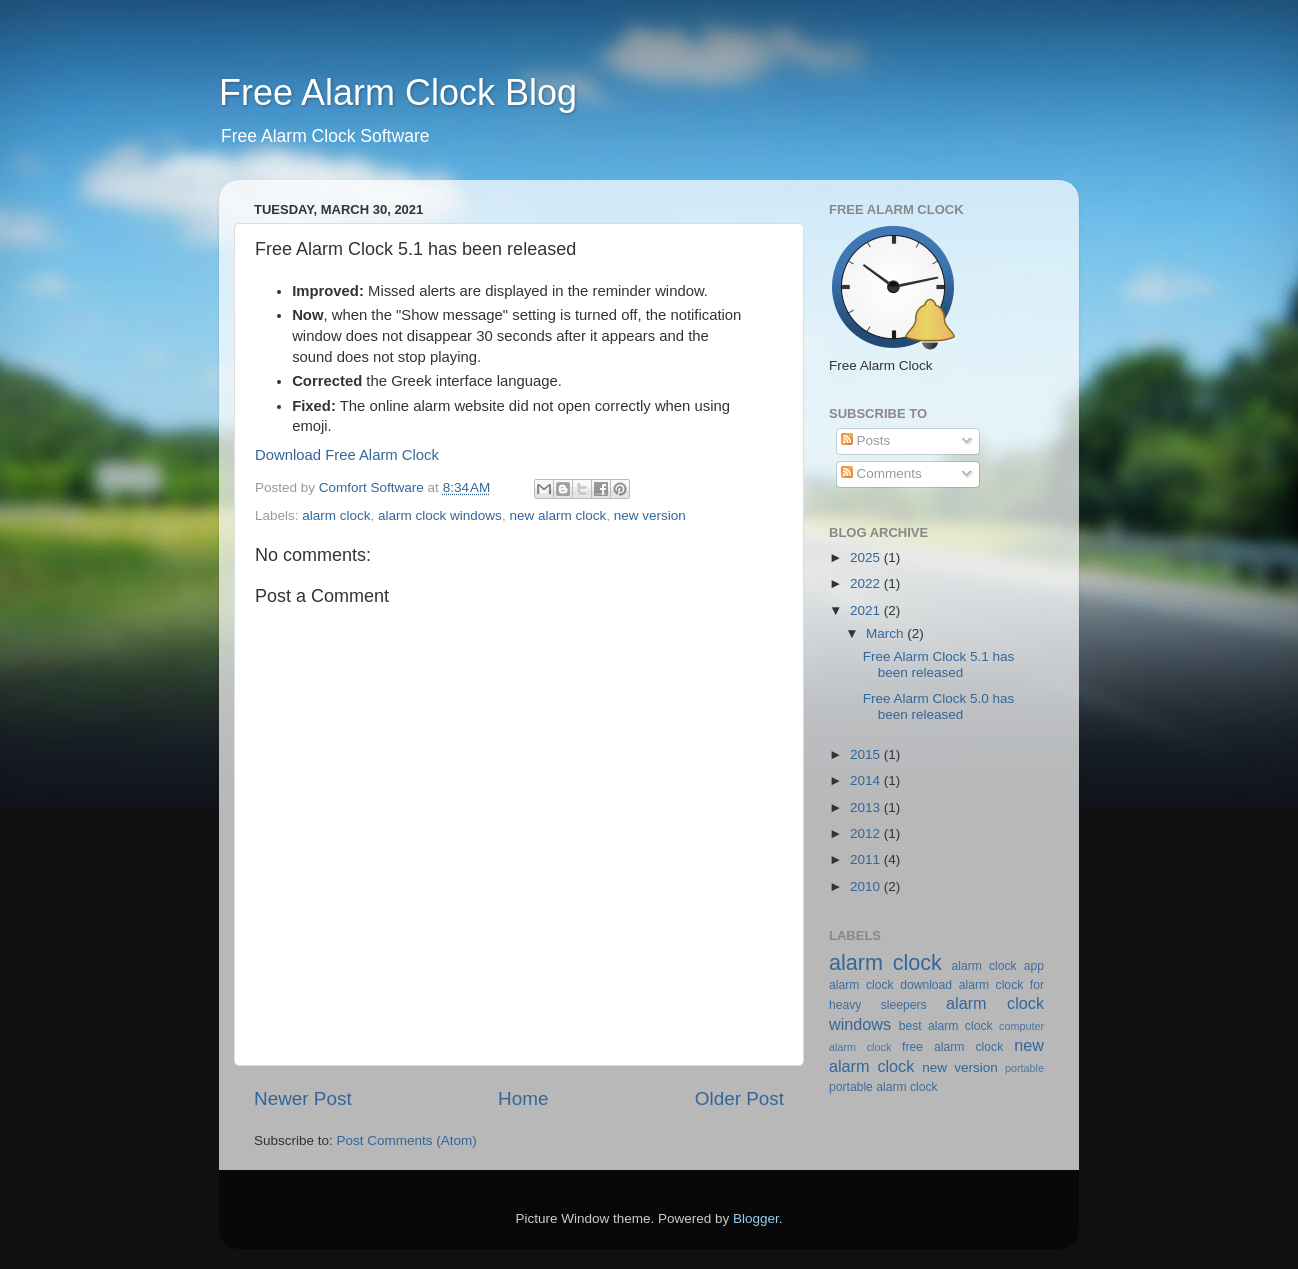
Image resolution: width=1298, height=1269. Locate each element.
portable (1024, 1068)
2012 (867, 833)
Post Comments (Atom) (407, 1140)
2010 (867, 886)
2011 (867, 859)
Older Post (739, 1098)
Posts (866, 440)
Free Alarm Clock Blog (398, 92)
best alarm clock (946, 1026)
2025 (867, 557)
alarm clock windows (440, 515)
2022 (867, 583)
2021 (867, 610)
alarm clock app (998, 966)
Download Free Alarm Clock (347, 455)
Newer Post (303, 1098)
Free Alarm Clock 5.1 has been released (939, 664)
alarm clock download (890, 985)
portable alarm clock (883, 1087)
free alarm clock (952, 1047)
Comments (881, 473)
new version (650, 515)
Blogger (756, 1218)
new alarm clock (557, 515)
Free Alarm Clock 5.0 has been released (939, 706)
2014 (867, 780)
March (886, 633)
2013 (867, 807)
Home (523, 1098)
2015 (867, 754)
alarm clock (336, 515)
